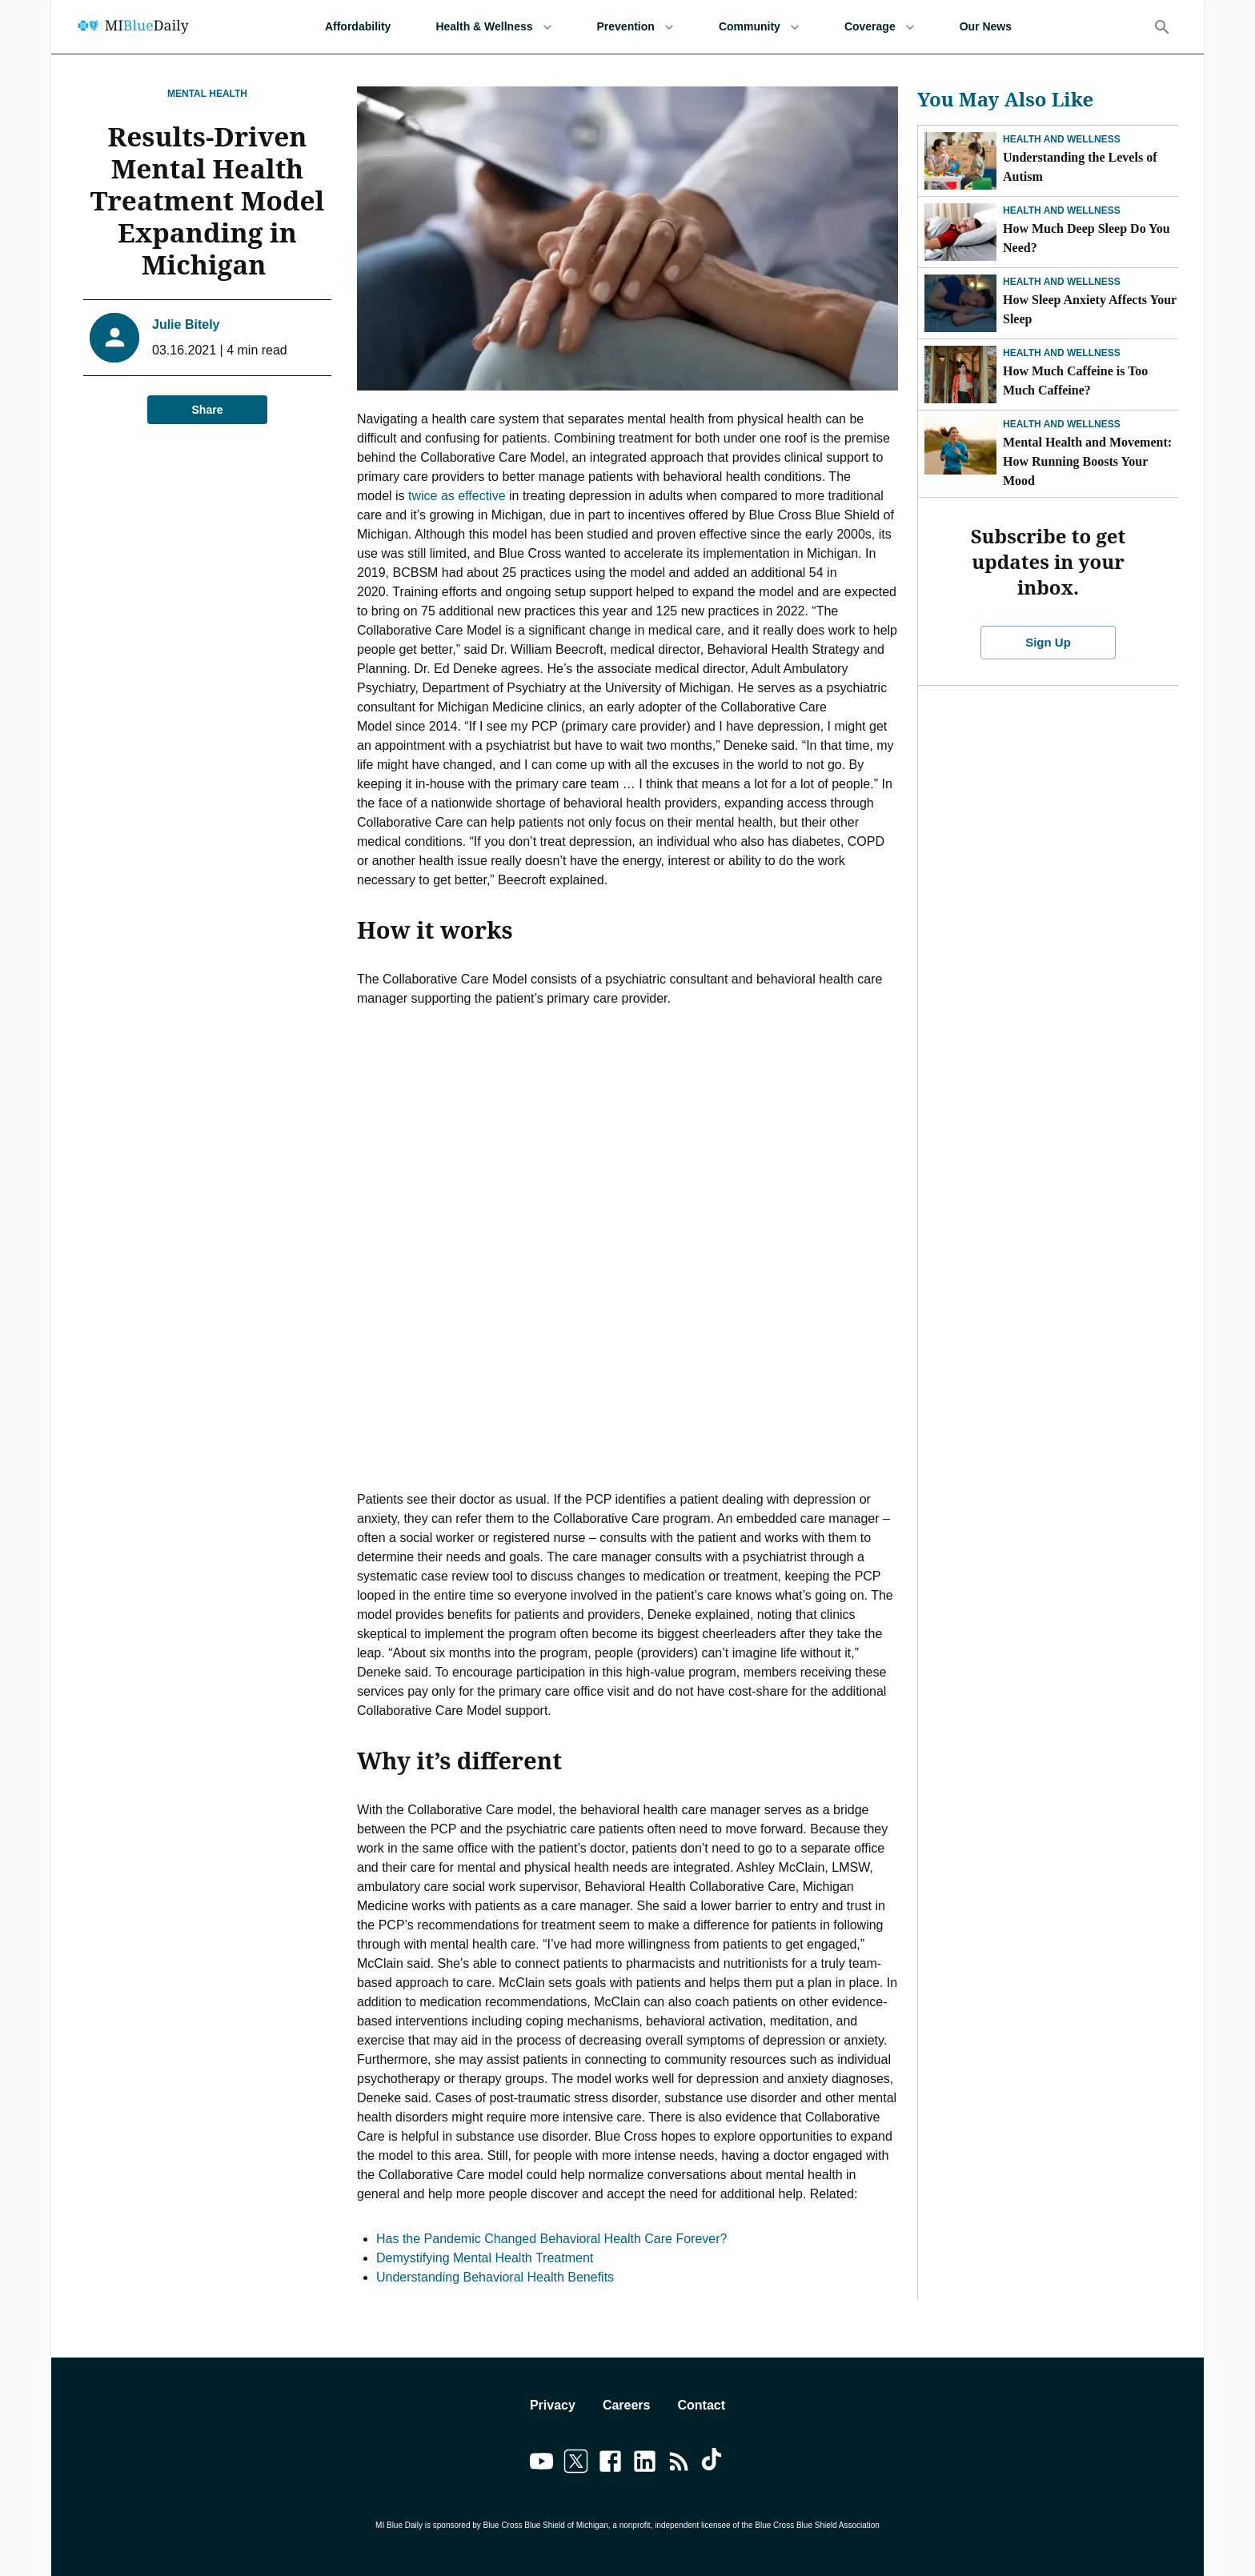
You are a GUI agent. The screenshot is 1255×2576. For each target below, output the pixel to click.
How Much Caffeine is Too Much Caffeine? (1075, 380)
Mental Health (207, 93)
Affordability (358, 27)
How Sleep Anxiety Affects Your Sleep (1090, 309)
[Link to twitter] (576, 2464)
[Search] (1162, 27)
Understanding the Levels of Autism (1080, 166)
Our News (985, 27)
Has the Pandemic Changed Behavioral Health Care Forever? (551, 2238)
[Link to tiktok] (714, 2464)
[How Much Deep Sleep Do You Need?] (960, 232)
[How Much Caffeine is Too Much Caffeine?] (960, 374)
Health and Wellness (1062, 139)
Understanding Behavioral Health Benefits (495, 2277)
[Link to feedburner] (679, 2464)
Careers (627, 2405)
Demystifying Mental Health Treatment (484, 2258)
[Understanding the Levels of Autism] (960, 161)
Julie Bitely (185, 324)
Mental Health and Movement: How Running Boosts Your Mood (1087, 461)
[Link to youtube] (541, 2464)
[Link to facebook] (610, 2464)
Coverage (879, 27)
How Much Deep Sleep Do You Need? (1086, 238)
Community (759, 27)
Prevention (635, 27)
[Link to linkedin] (645, 2464)
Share (207, 410)
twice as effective (457, 496)
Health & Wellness (493, 27)
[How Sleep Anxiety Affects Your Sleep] (960, 303)
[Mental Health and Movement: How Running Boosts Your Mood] (960, 446)
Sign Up (1048, 617)
